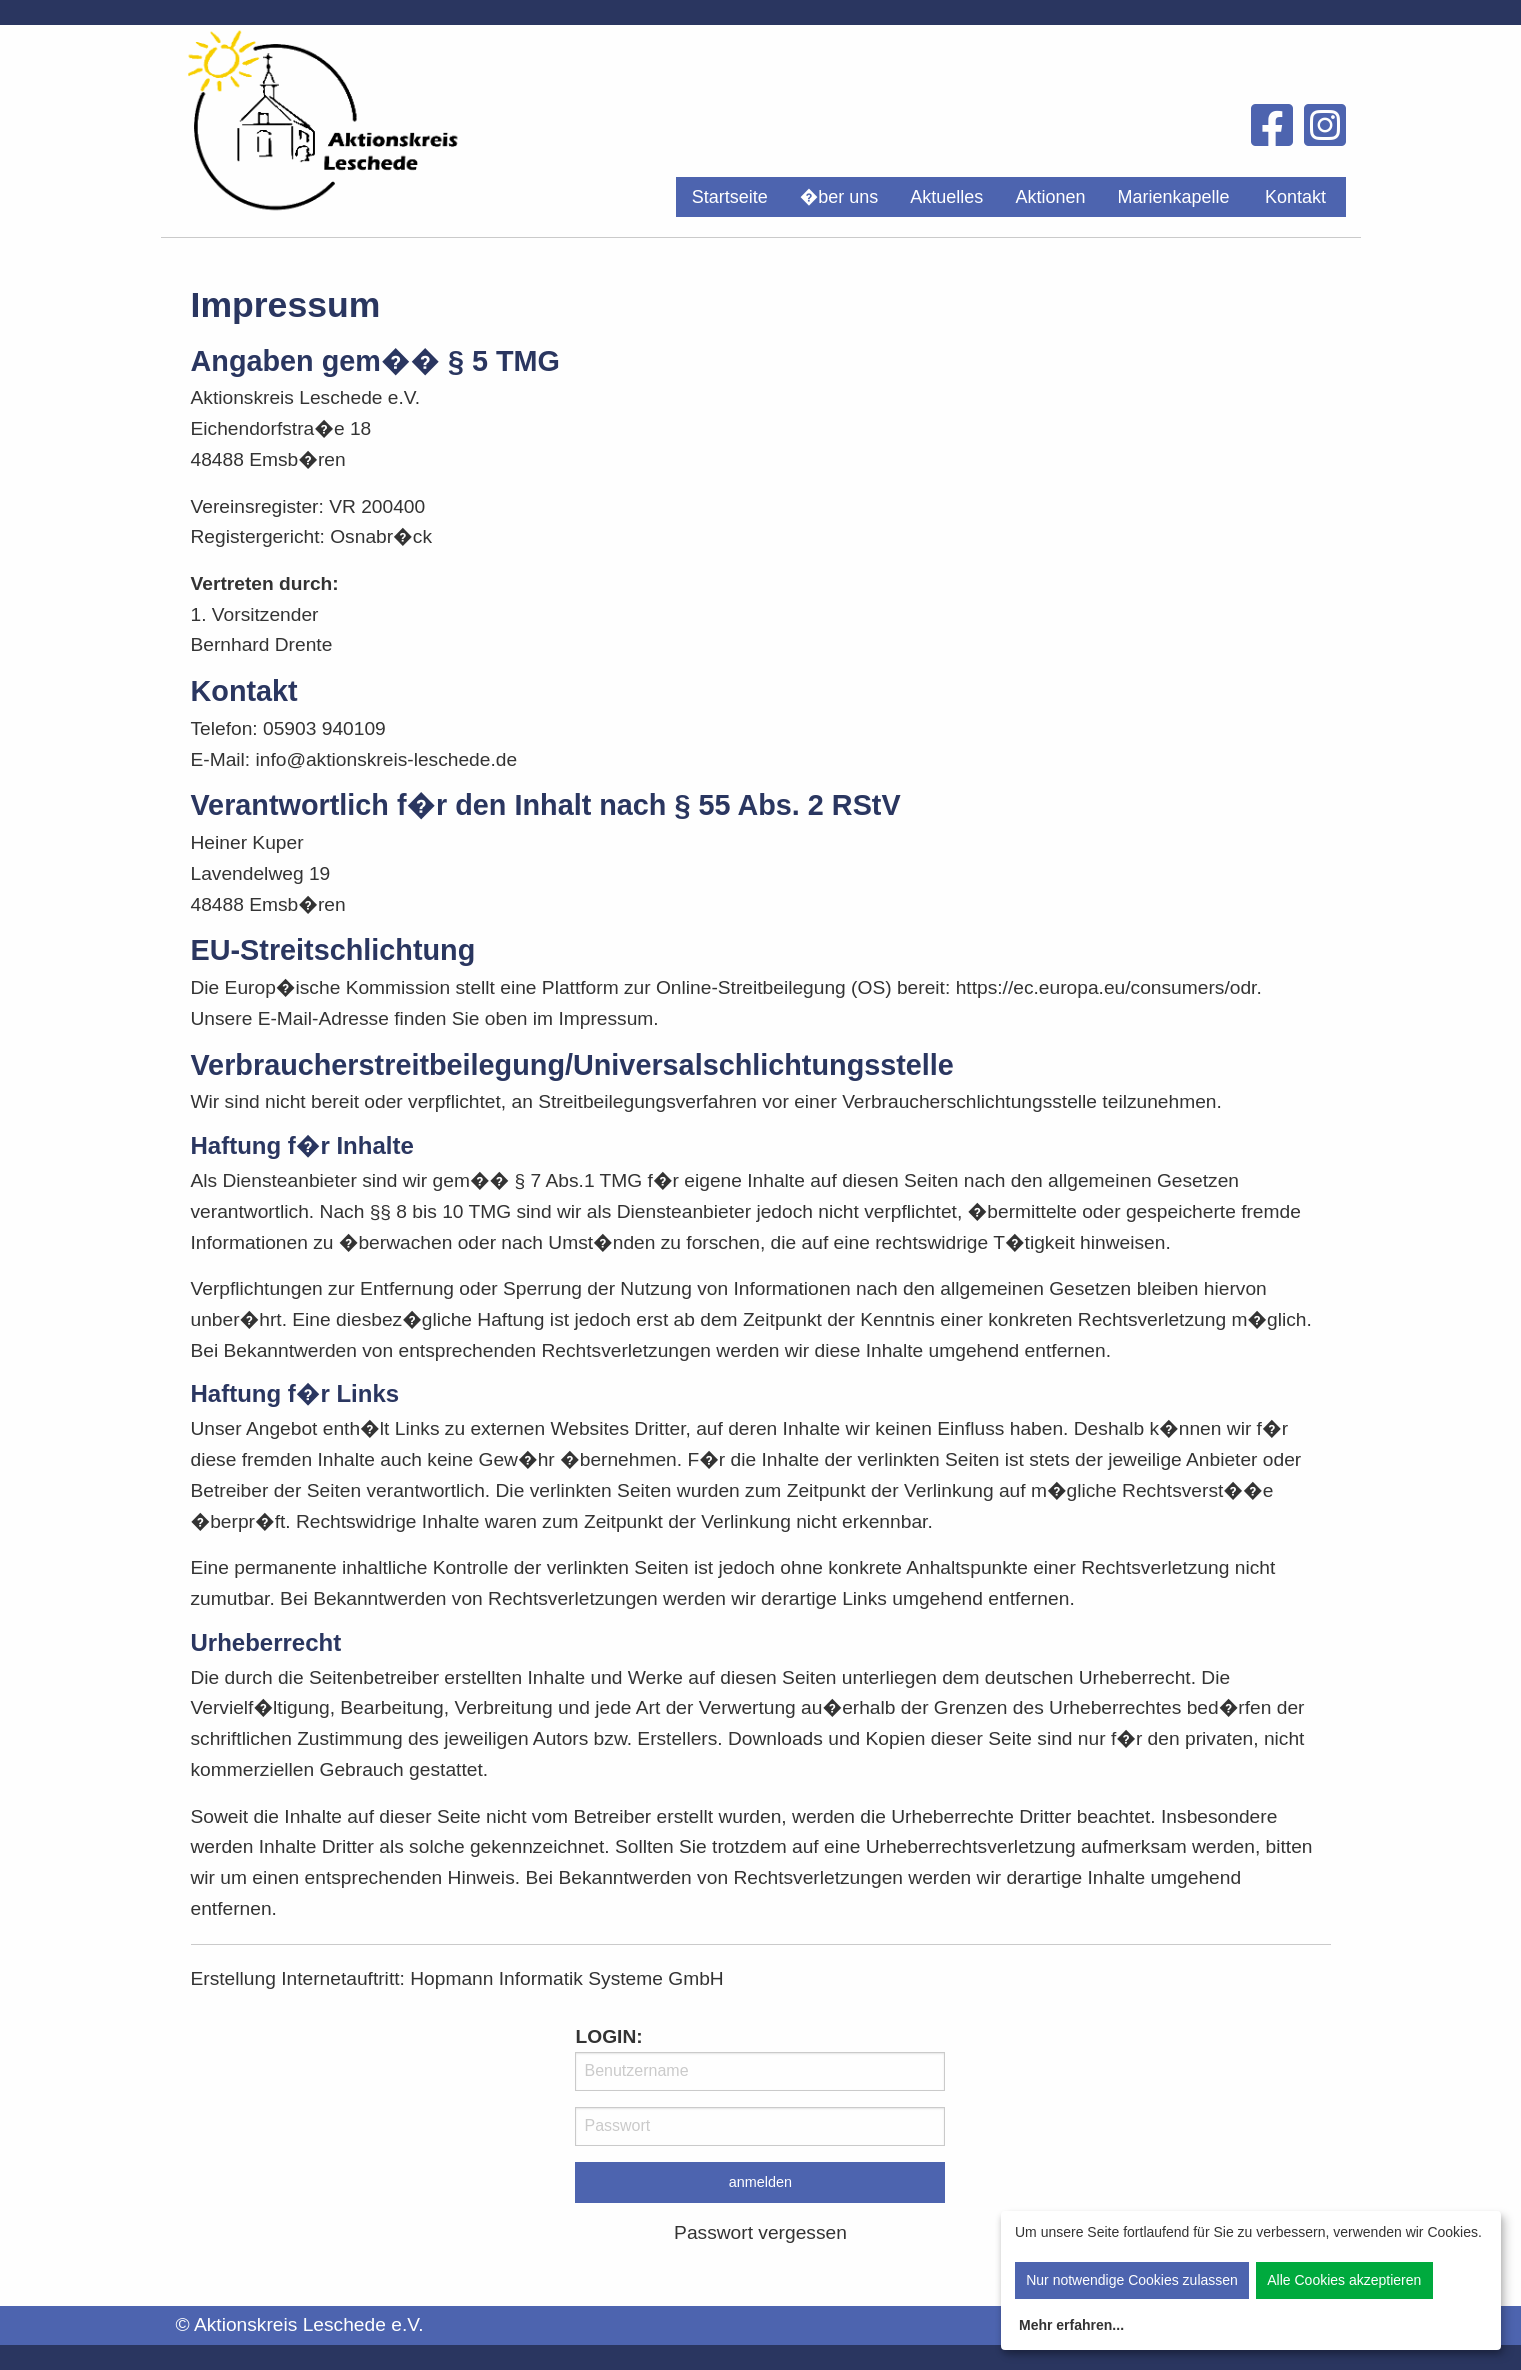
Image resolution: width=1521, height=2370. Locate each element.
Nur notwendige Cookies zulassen (1132, 2280)
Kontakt (1295, 197)
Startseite (730, 197)
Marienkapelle (1173, 197)
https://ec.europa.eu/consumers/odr (1106, 987)
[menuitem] (730, 197)
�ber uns (839, 197)
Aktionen (1050, 197)
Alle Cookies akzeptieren (1344, 2280)
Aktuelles (946, 197)
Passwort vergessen (760, 2232)
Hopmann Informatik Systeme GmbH (567, 1978)
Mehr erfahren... (1071, 2325)
